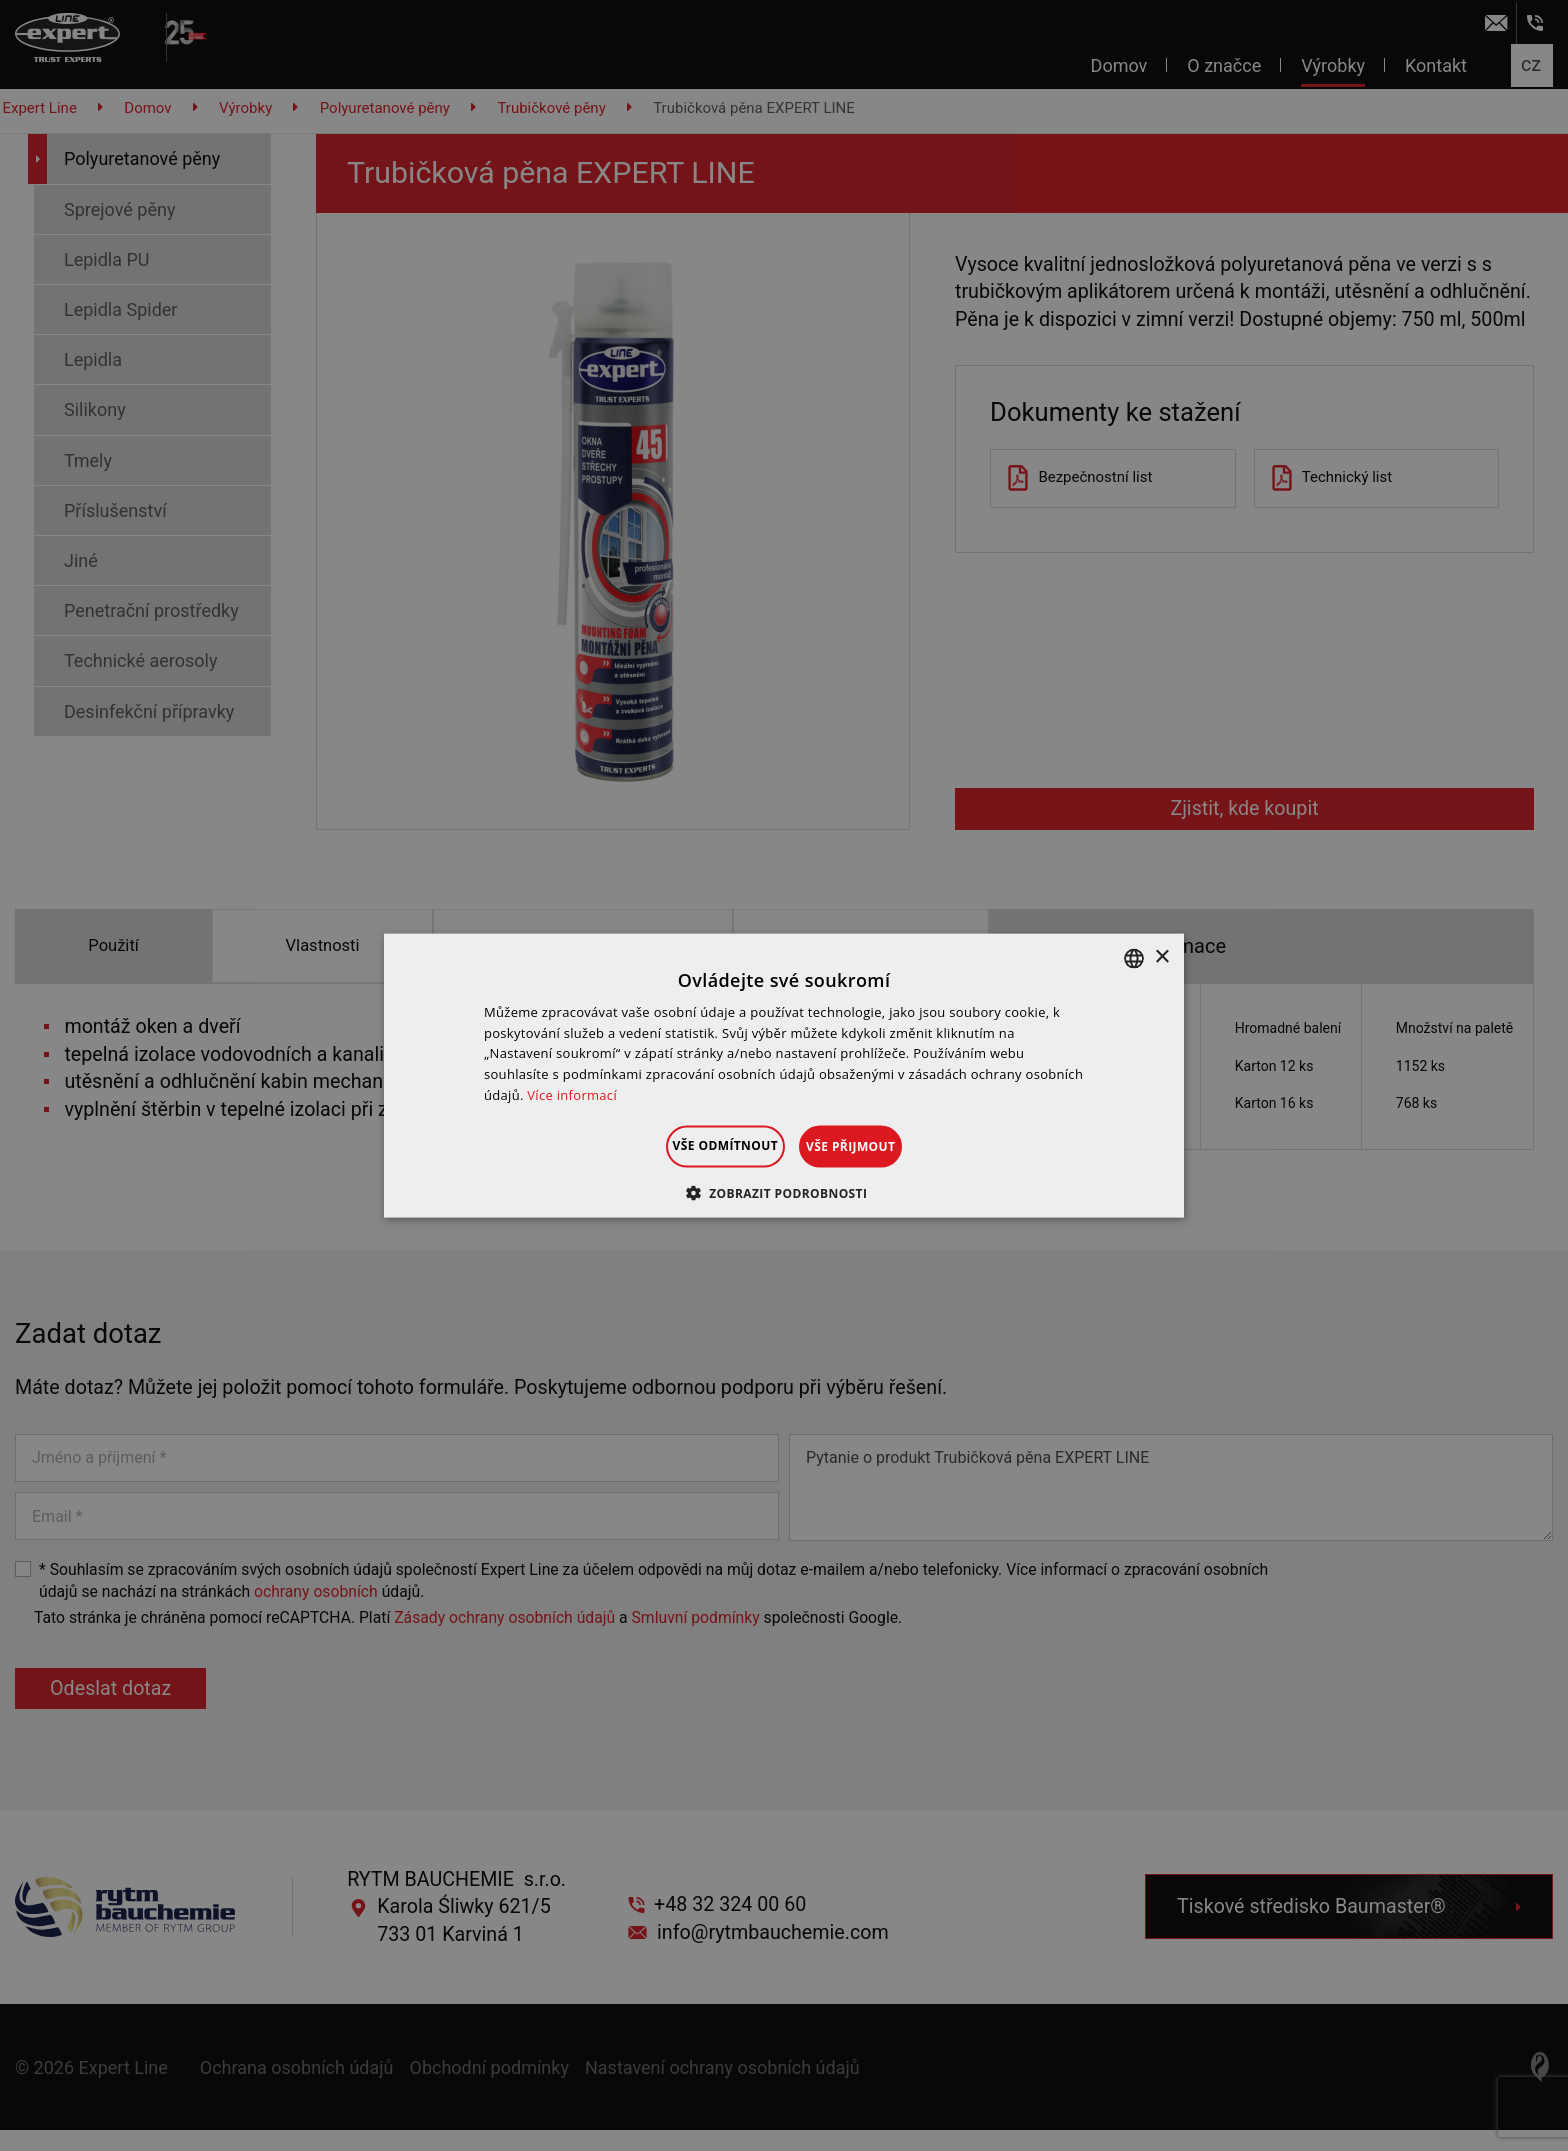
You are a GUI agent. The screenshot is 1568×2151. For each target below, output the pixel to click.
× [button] (1161, 957)
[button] (784, 1193)
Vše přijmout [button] (875, 1145)
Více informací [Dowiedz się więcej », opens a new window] (572, 1095)
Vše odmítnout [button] (700, 1144)
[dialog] (784, 1075)
